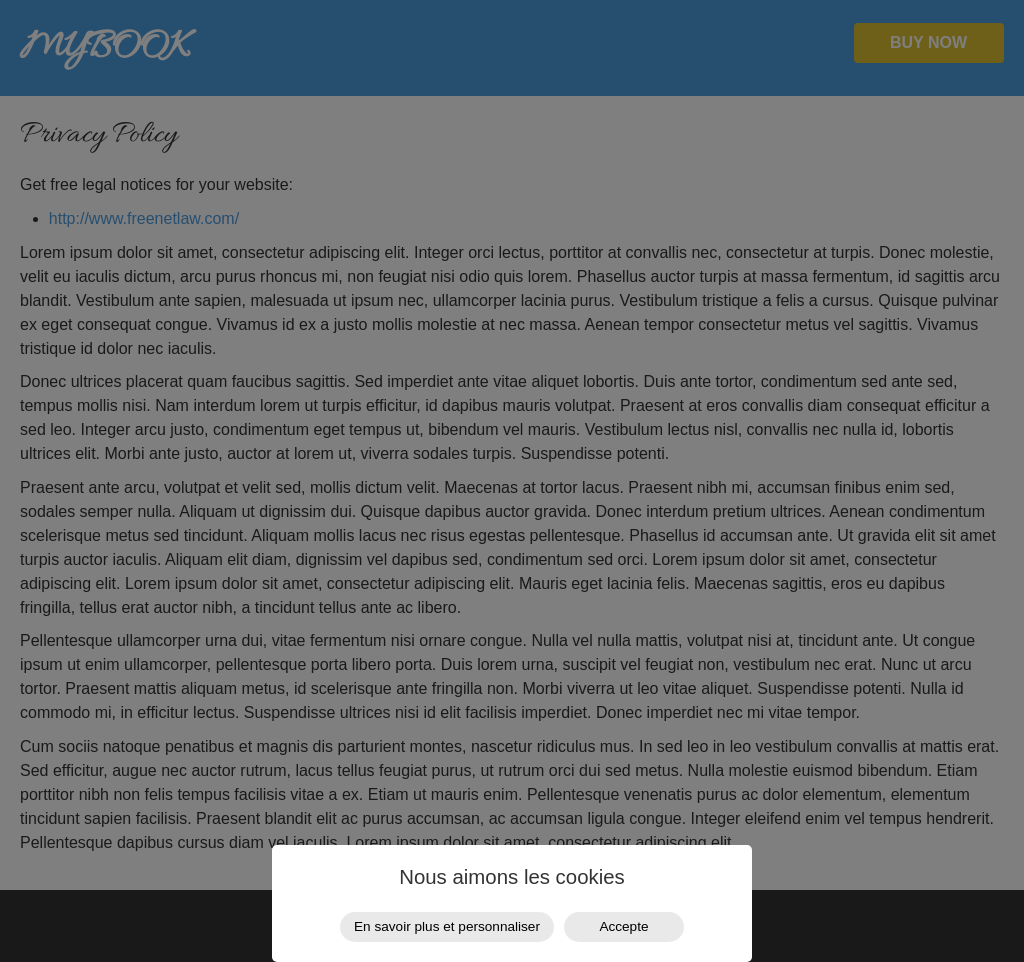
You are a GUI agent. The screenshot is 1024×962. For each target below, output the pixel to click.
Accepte (623, 926)
